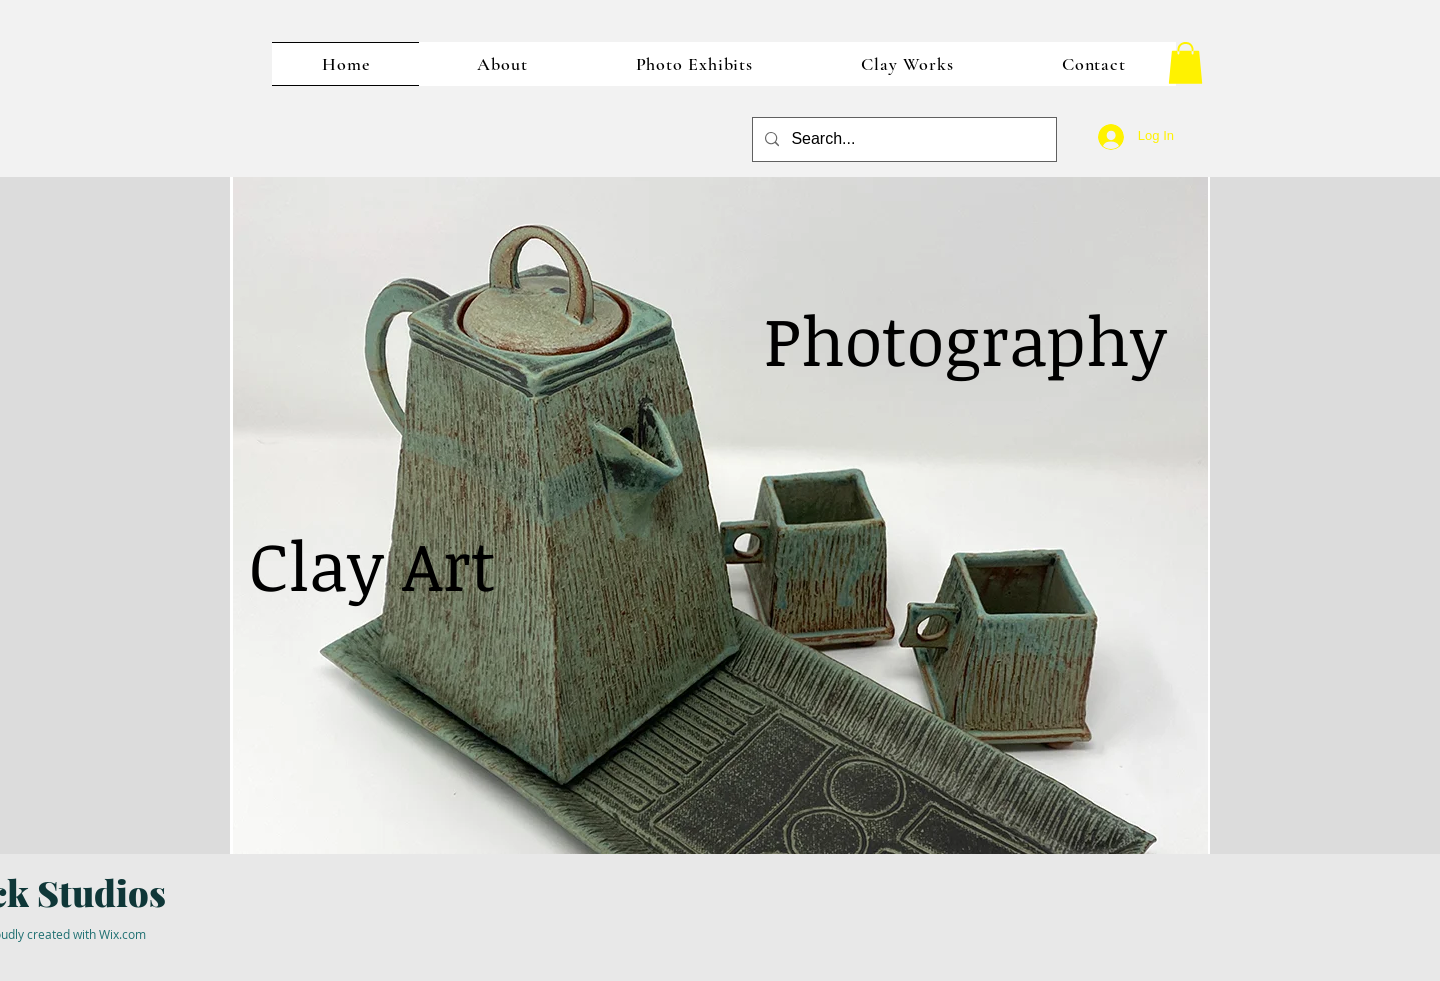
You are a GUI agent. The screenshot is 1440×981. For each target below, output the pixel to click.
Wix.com (122, 934)
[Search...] (902, 139)
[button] (1185, 63)
